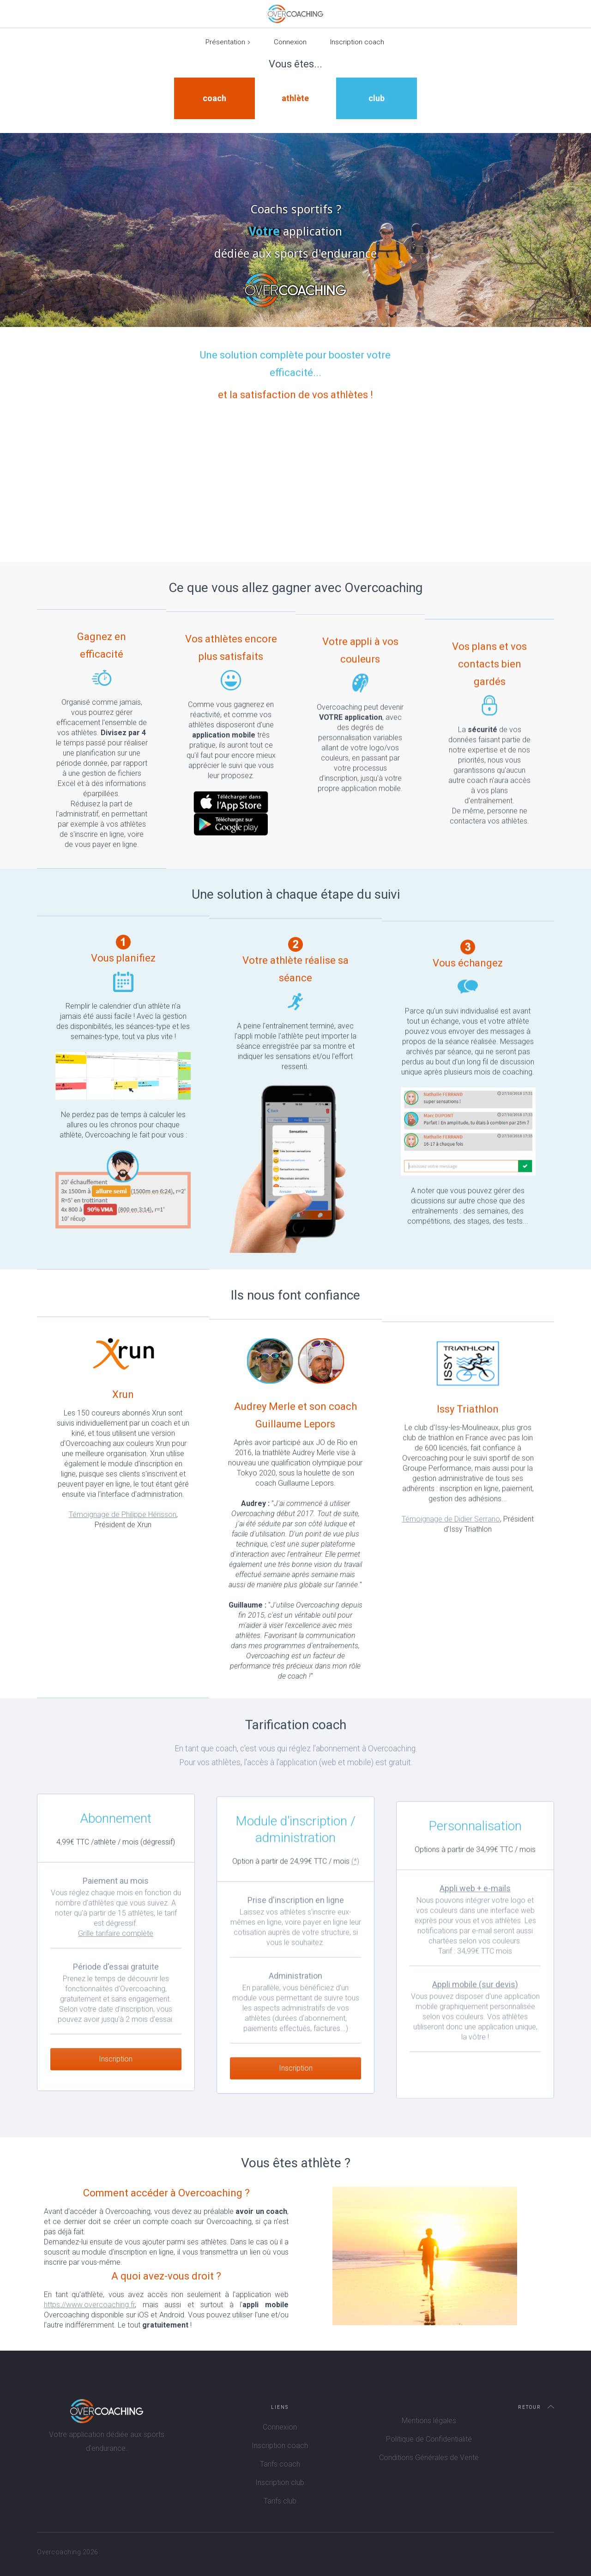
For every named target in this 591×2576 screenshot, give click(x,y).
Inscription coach (357, 42)
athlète (295, 98)
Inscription (116, 2074)
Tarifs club (280, 2501)
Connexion (290, 42)
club (376, 98)
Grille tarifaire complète (115, 1949)
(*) (355, 1882)
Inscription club (279, 2482)
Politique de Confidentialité (429, 2439)
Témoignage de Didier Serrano (451, 1540)
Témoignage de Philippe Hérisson (122, 1514)
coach (214, 98)
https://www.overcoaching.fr (89, 2304)
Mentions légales (429, 2420)
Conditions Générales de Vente (429, 2457)
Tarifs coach (280, 2464)
